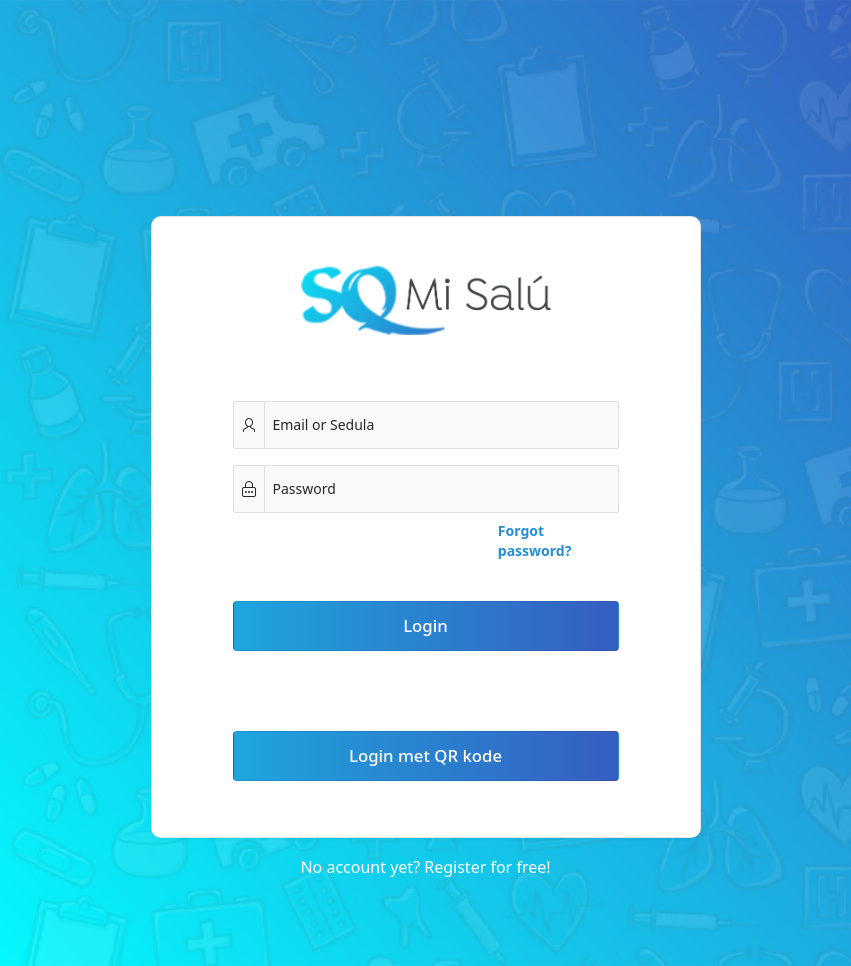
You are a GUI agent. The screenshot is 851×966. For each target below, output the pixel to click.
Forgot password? (535, 540)
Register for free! (487, 867)
